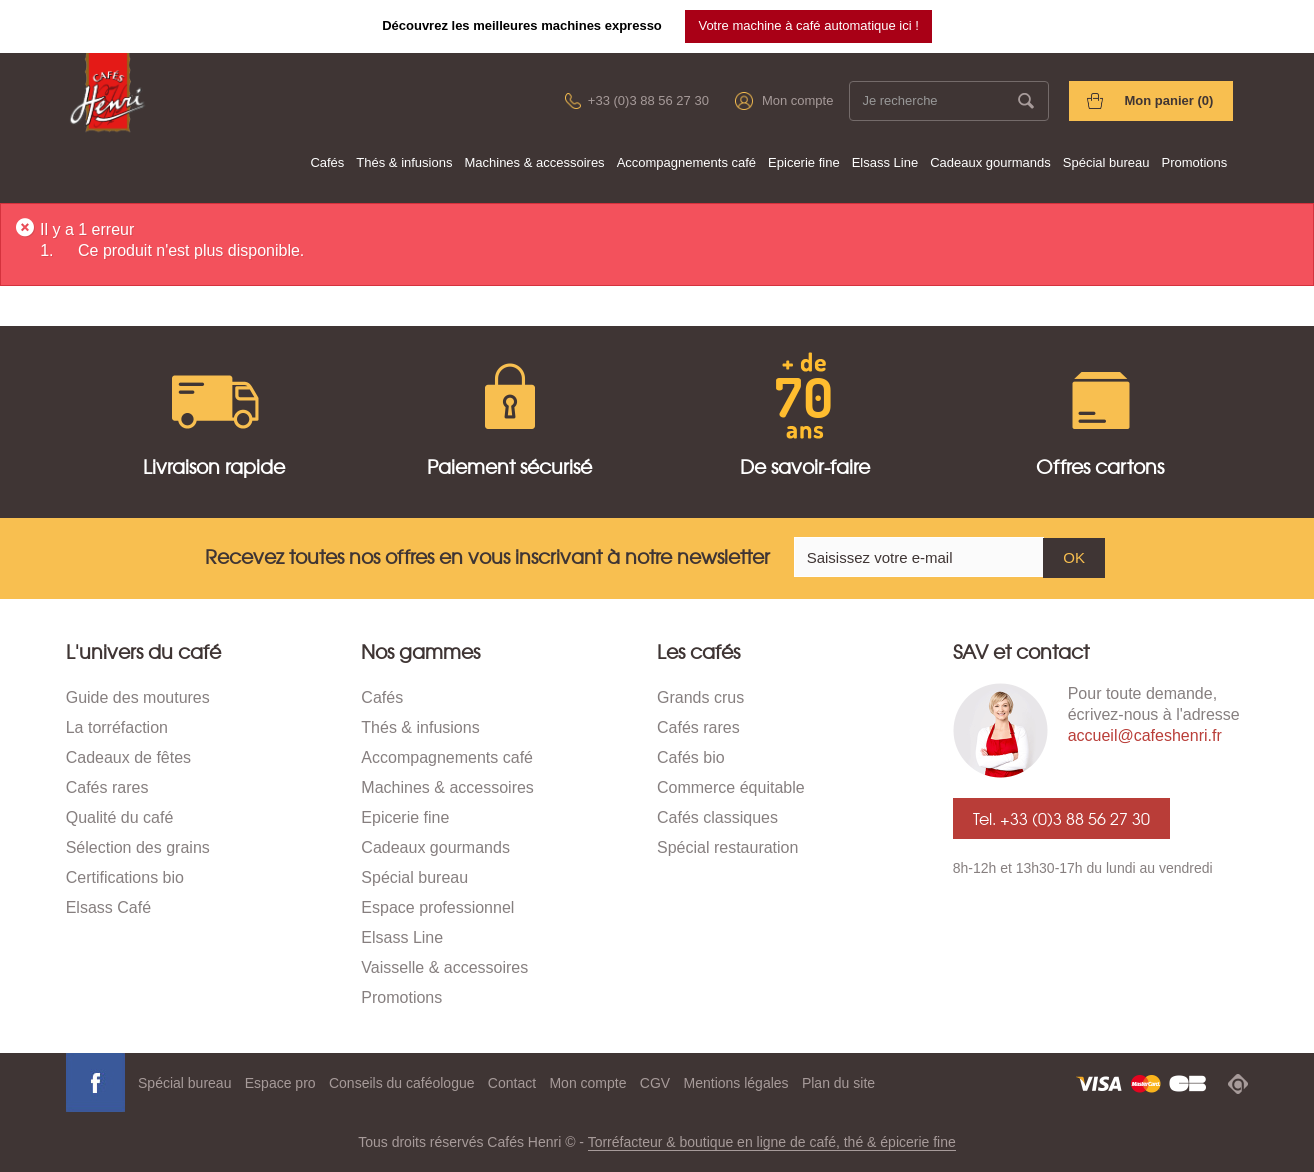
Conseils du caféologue (402, 1083)
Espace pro (280, 1083)
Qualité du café (120, 817)
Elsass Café (108, 907)
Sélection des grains (138, 847)
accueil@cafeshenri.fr (1145, 735)
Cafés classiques (717, 817)
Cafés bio (691, 757)
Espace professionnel (437, 907)
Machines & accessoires (534, 162)
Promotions (1195, 162)
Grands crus (700, 697)
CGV (655, 1083)
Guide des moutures (138, 697)
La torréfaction (117, 727)
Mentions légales (736, 1083)
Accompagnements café (686, 162)
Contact (512, 1083)
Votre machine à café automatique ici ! (808, 25)
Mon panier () (1168, 100)
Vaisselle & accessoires (444, 967)
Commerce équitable (731, 787)
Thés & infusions (404, 162)
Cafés (327, 162)
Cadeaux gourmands (990, 162)
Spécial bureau (1106, 162)
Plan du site (838, 1083)
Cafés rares (107, 787)
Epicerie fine (804, 162)
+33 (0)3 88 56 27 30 (648, 100)
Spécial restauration (727, 847)
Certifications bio (125, 877)
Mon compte (798, 100)
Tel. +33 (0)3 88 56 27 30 (1061, 818)
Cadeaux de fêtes (128, 757)
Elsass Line (885, 162)
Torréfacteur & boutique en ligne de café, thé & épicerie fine (772, 1142)
